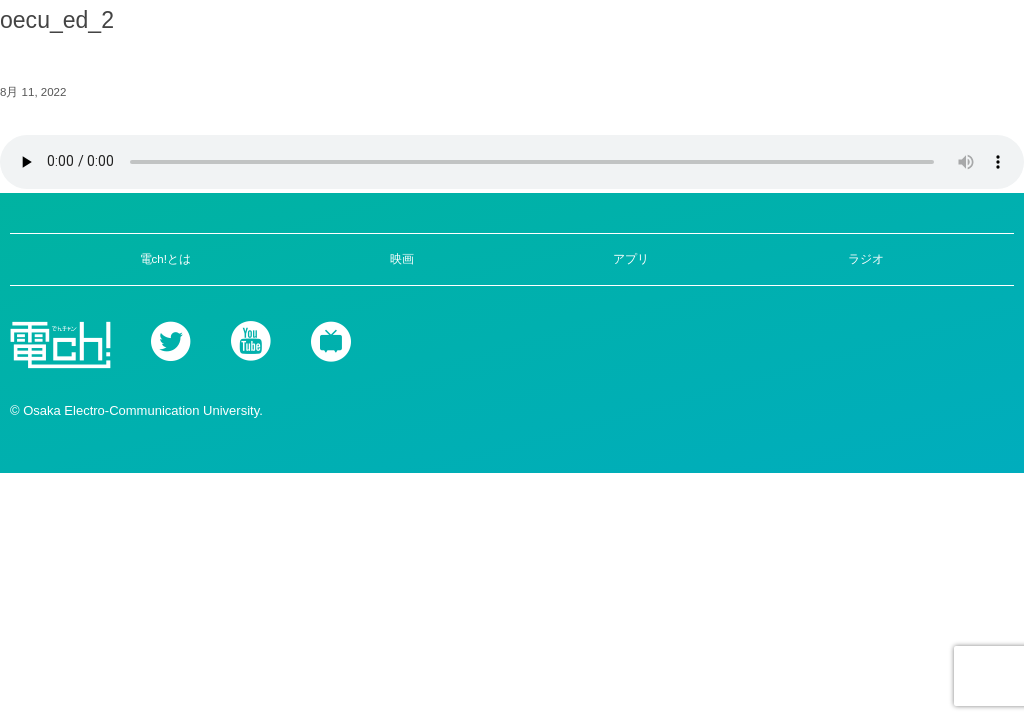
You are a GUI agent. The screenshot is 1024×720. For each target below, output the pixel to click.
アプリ (631, 259)
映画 (402, 259)
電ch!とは (165, 259)
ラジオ (866, 259)
